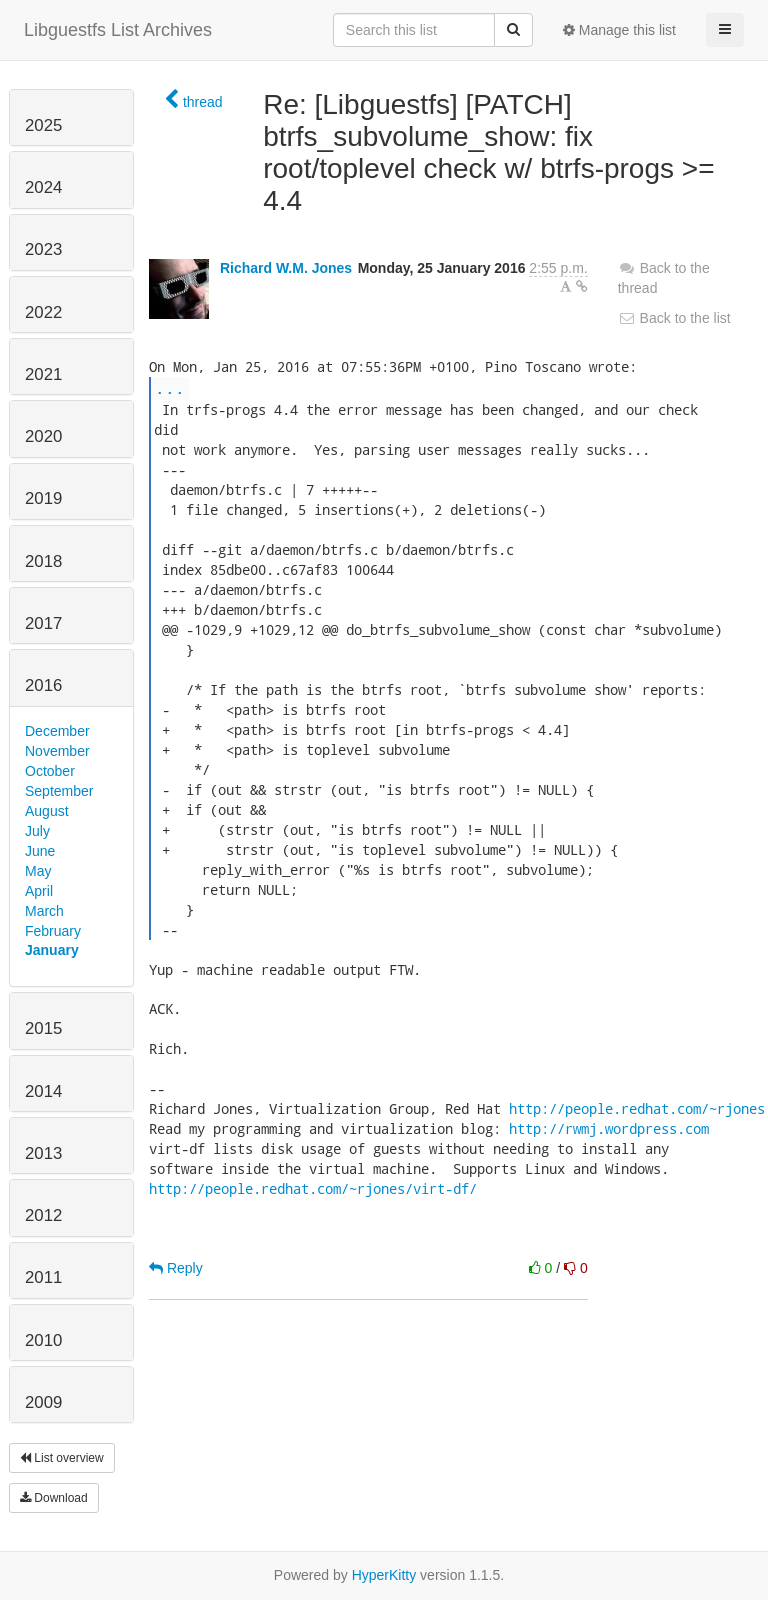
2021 (43, 374)
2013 (43, 1153)
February (53, 931)
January (52, 950)
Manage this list (619, 30)
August (47, 811)
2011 (43, 1277)
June (40, 851)
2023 (43, 249)
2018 (43, 561)
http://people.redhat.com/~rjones (637, 1108)
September (59, 791)
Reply (176, 1268)
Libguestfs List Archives (118, 30)
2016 (43, 685)
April (39, 891)
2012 (43, 1215)
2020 (43, 436)
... (170, 387)
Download (54, 1498)
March (44, 911)
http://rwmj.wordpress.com (609, 1128)
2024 (43, 187)
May (38, 871)
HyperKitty (384, 1575)
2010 (43, 1340)
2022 (43, 312)
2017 (43, 623)
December (57, 731)
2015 (43, 1028)
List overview (62, 1458)
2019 (43, 498)
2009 (43, 1402)
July (37, 831)
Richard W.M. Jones (286, 268)
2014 (43, 1091)
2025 (43, 125)
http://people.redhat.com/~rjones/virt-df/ (313, 1188)
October (50, 771)
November (57, 751)
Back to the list (674, 318)
